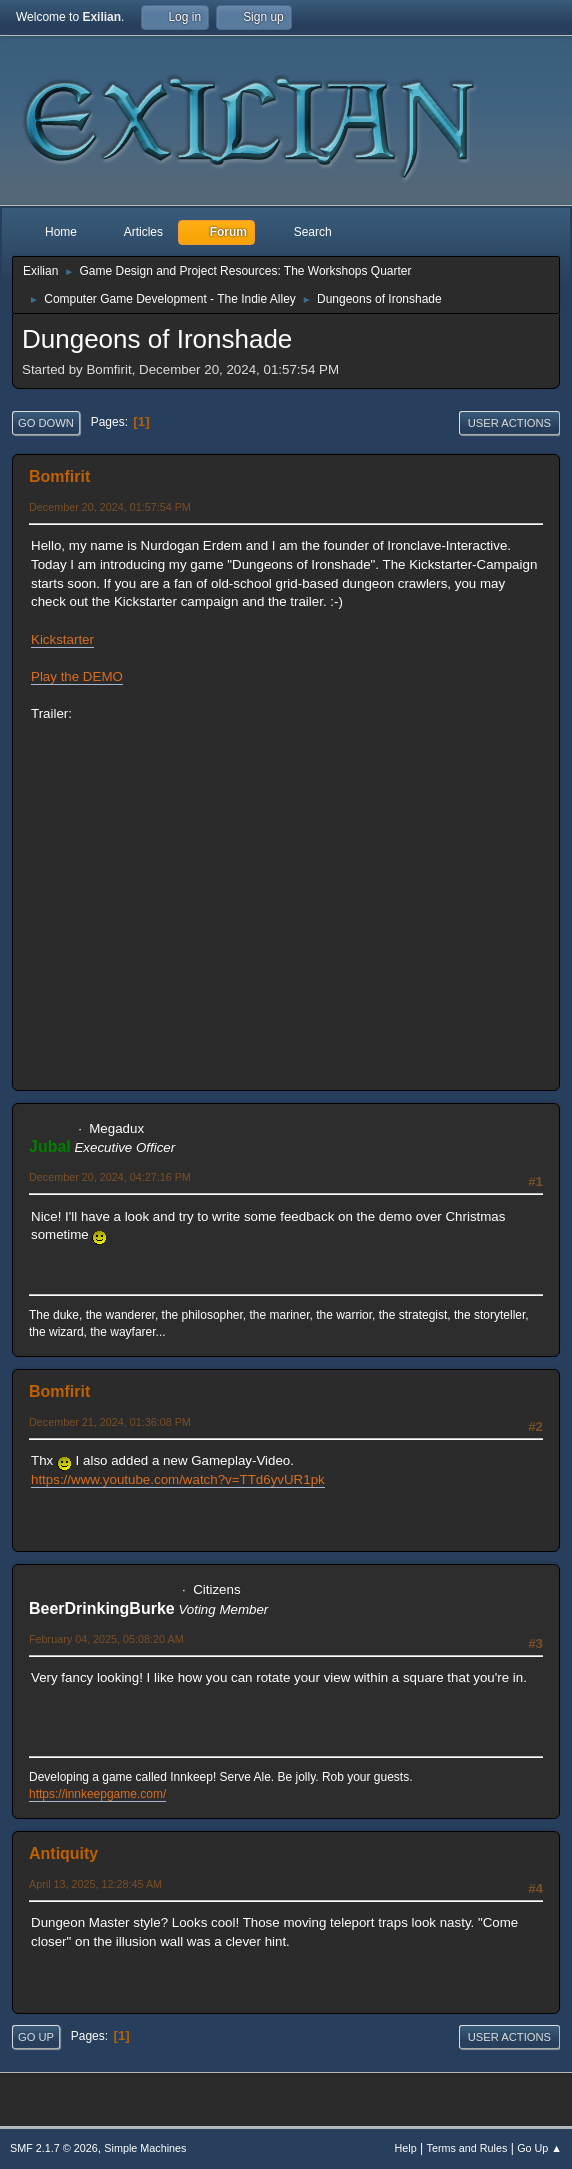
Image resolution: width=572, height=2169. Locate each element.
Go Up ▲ (539, 2148)
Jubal (50, 1146)
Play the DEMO (77, 676)
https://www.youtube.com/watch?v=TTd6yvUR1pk (178, 1479)
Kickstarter (62, 639)
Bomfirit (59, 476)
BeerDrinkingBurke (102, 1608)
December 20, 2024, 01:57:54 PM (110, 507)
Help (406, 2148)
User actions (509, 423)
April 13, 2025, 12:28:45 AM (95, 1884)
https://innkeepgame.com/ (97, 1794)
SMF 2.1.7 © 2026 (54, 2148)
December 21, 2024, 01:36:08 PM (110, 1422)
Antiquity (63, 1853)
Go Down (46, 423)
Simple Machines (145, 2148)
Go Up (36, 2037)
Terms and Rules (467, 2148)
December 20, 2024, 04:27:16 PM (110, 1177)
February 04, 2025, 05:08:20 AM (106, 1639)
